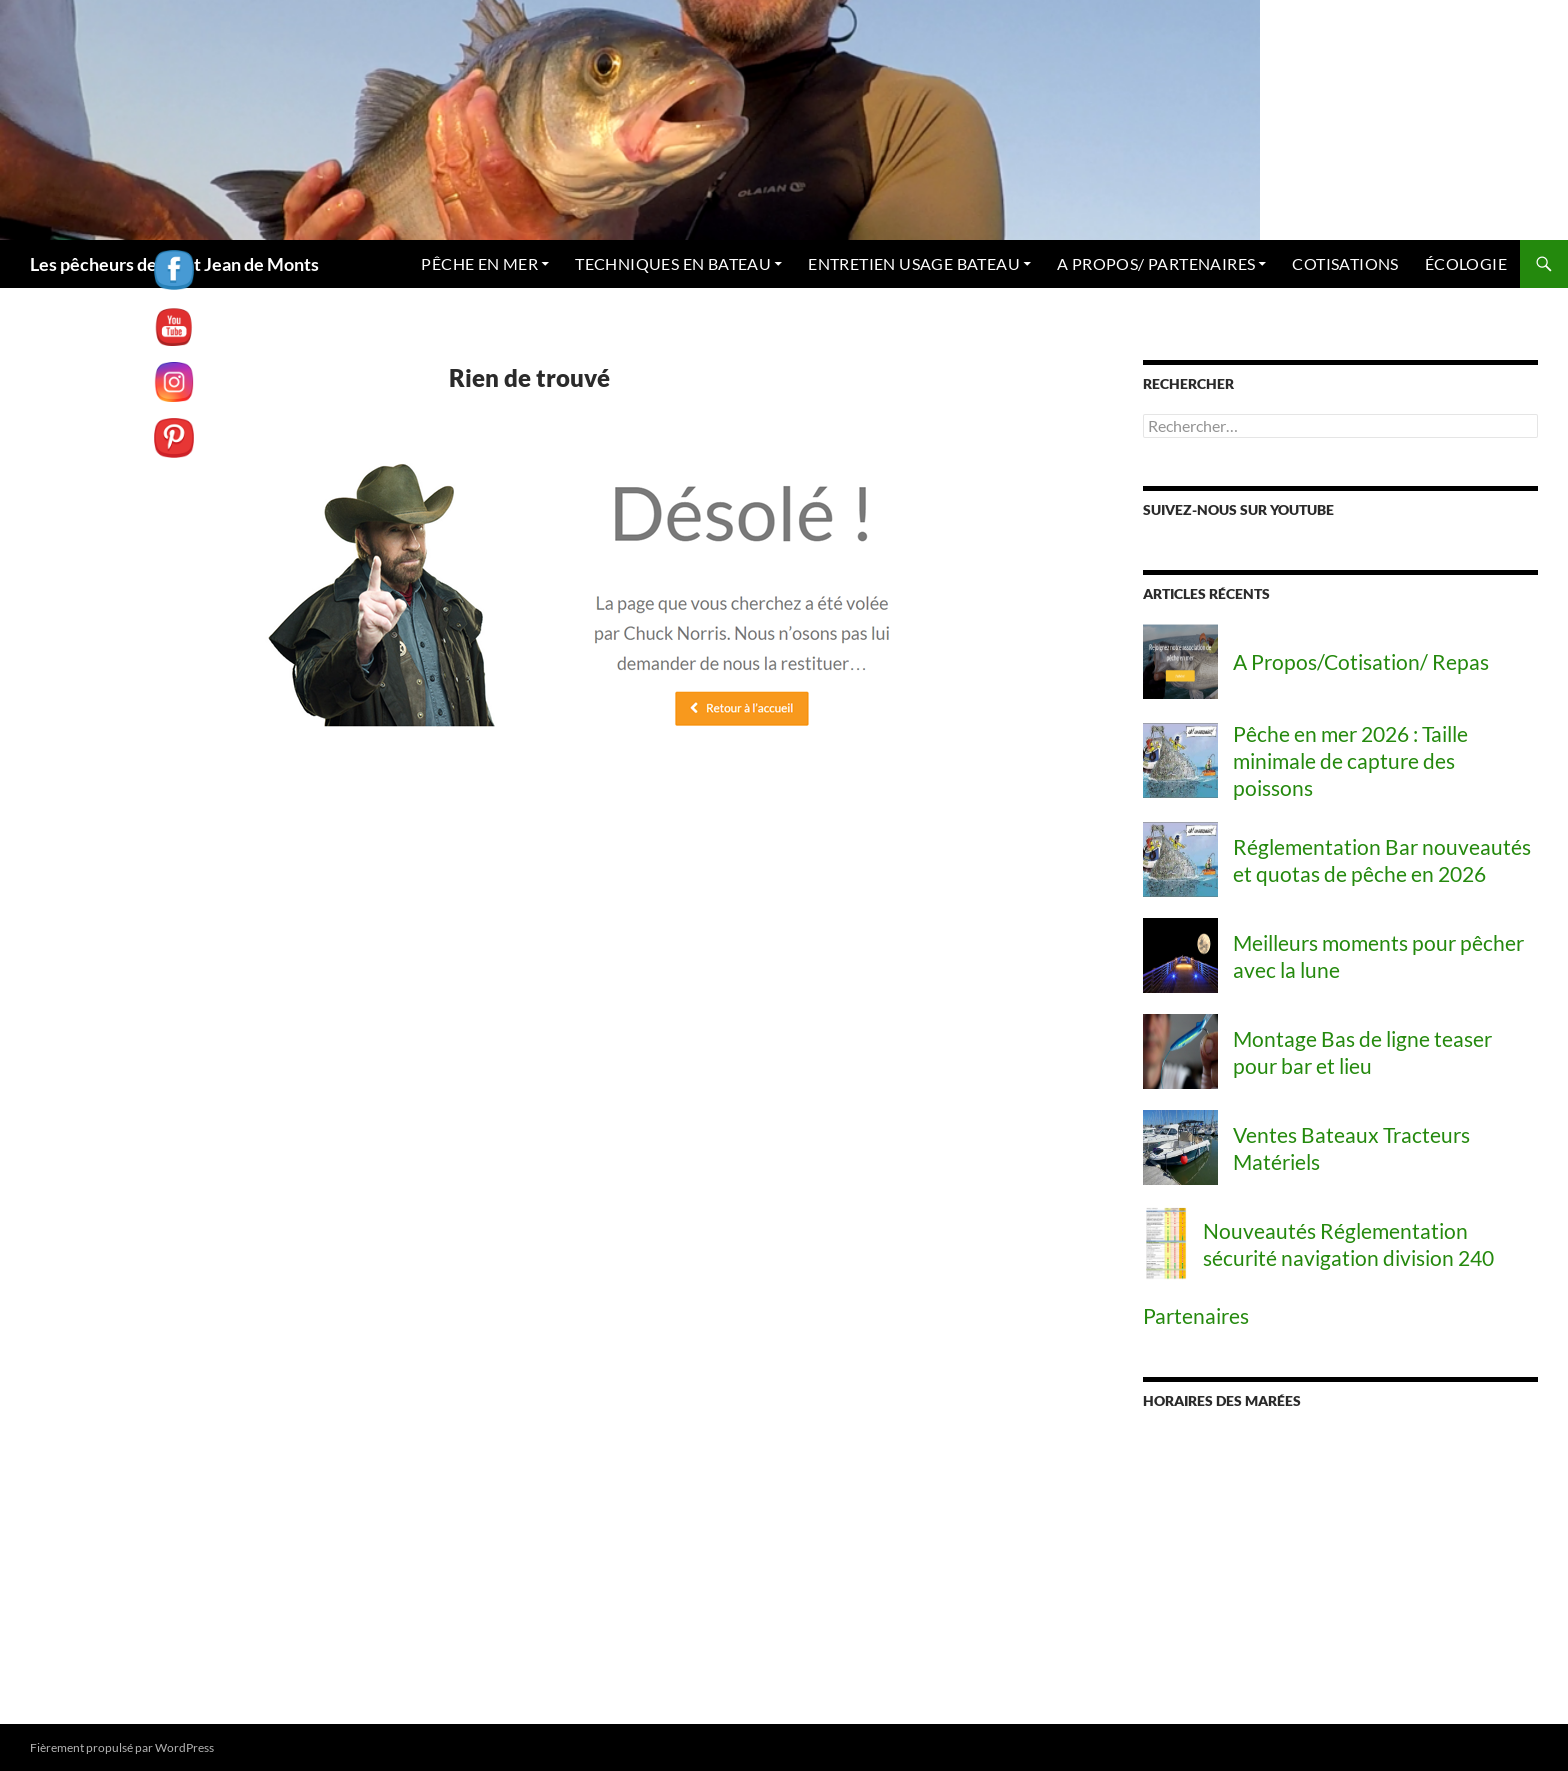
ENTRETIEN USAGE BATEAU (880, 263)
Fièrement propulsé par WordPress (123, 1747)
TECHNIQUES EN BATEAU (625, 263)
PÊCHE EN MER (420, 263)
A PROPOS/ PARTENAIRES (1137, 263)
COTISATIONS (1337, 263)
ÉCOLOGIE (1463, 263)
